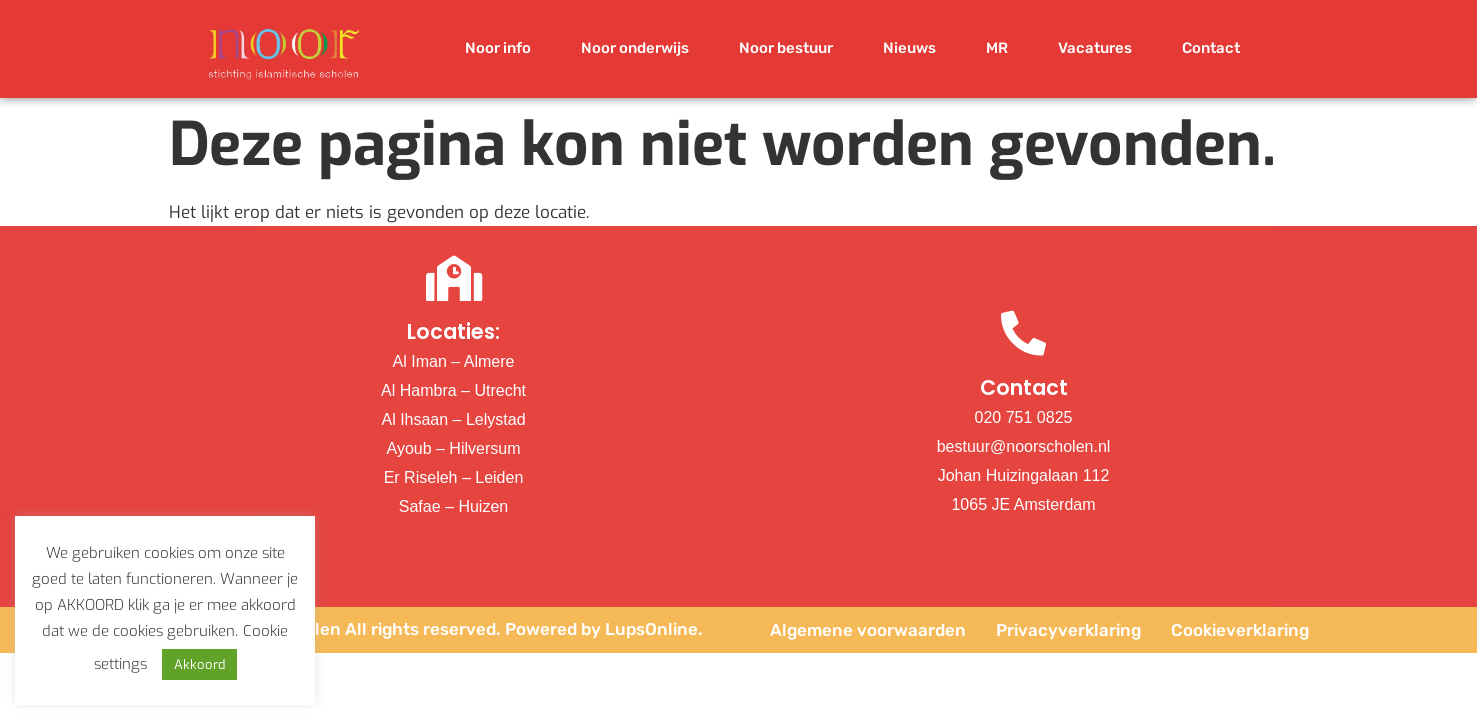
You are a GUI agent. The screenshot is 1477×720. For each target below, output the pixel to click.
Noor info (498, 48)
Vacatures (1095, 48)
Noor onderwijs (635, 48)
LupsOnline (651, 629)
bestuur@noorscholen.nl (1024, 446)
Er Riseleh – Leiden (454, 477)
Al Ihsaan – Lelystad (453, 419)
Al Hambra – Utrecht (453, 390)
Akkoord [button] (199, 664)
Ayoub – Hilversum (454, 448)
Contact (1211, 48)
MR (997, 48)
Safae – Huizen (453, 506)
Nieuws (909, 48)
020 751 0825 (1024, 417)
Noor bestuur (786, 48)
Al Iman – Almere (454, 361)
